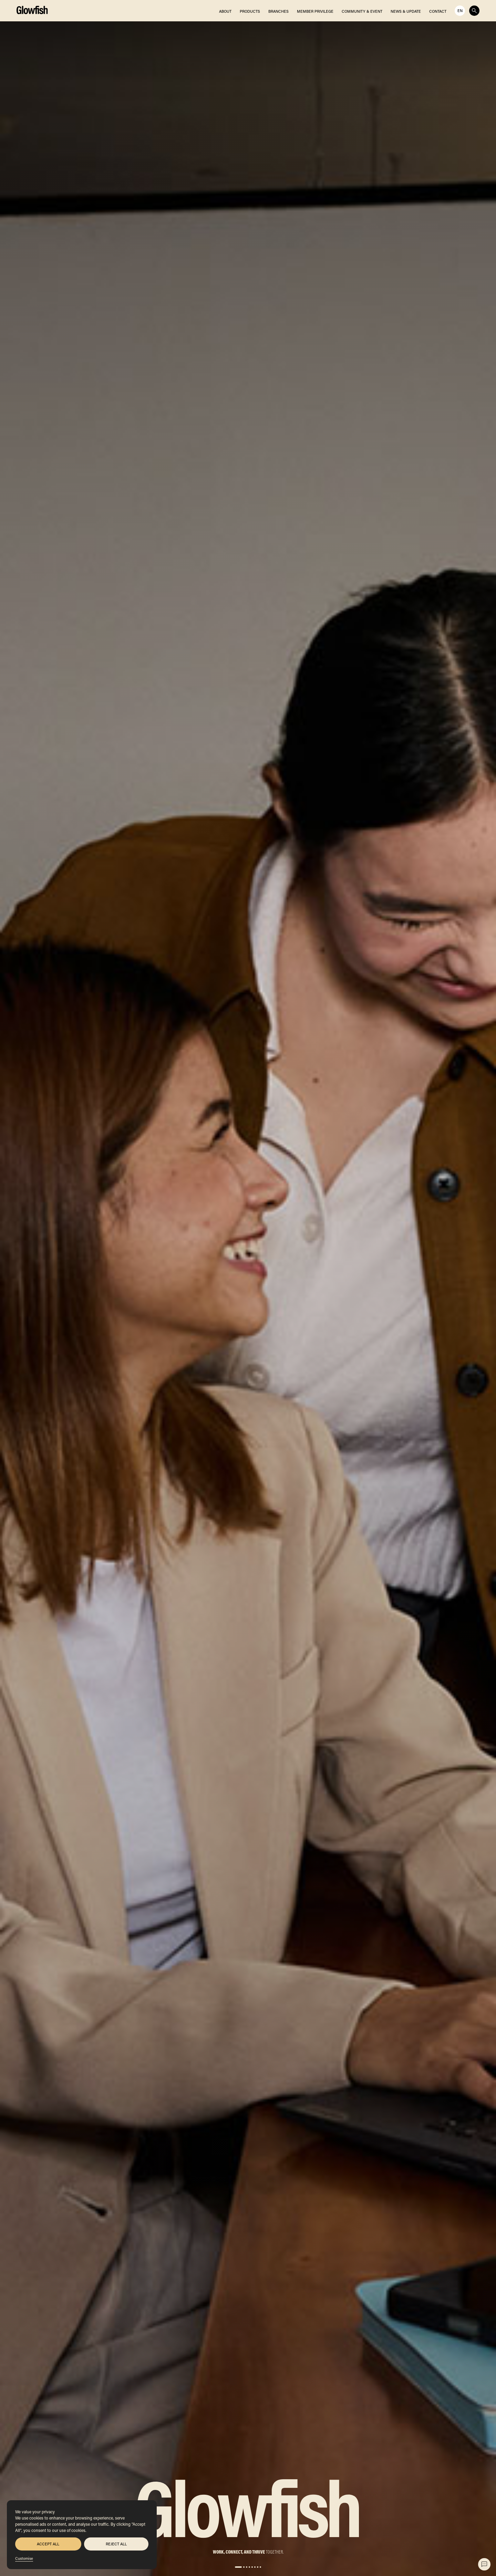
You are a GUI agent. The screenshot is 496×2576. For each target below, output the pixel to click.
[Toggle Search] (474, 11)
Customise (24, 2558)
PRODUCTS (250, 11)
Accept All (48, 2544)
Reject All (116, 2544)
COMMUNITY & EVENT (362, 11)
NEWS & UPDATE (406, 11)
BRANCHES (278, 11)
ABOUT (225, 11)
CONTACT (437, 11)
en (460, 10)
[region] (82, 2534)
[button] (238, 2567)
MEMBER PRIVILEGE (315, 11)
